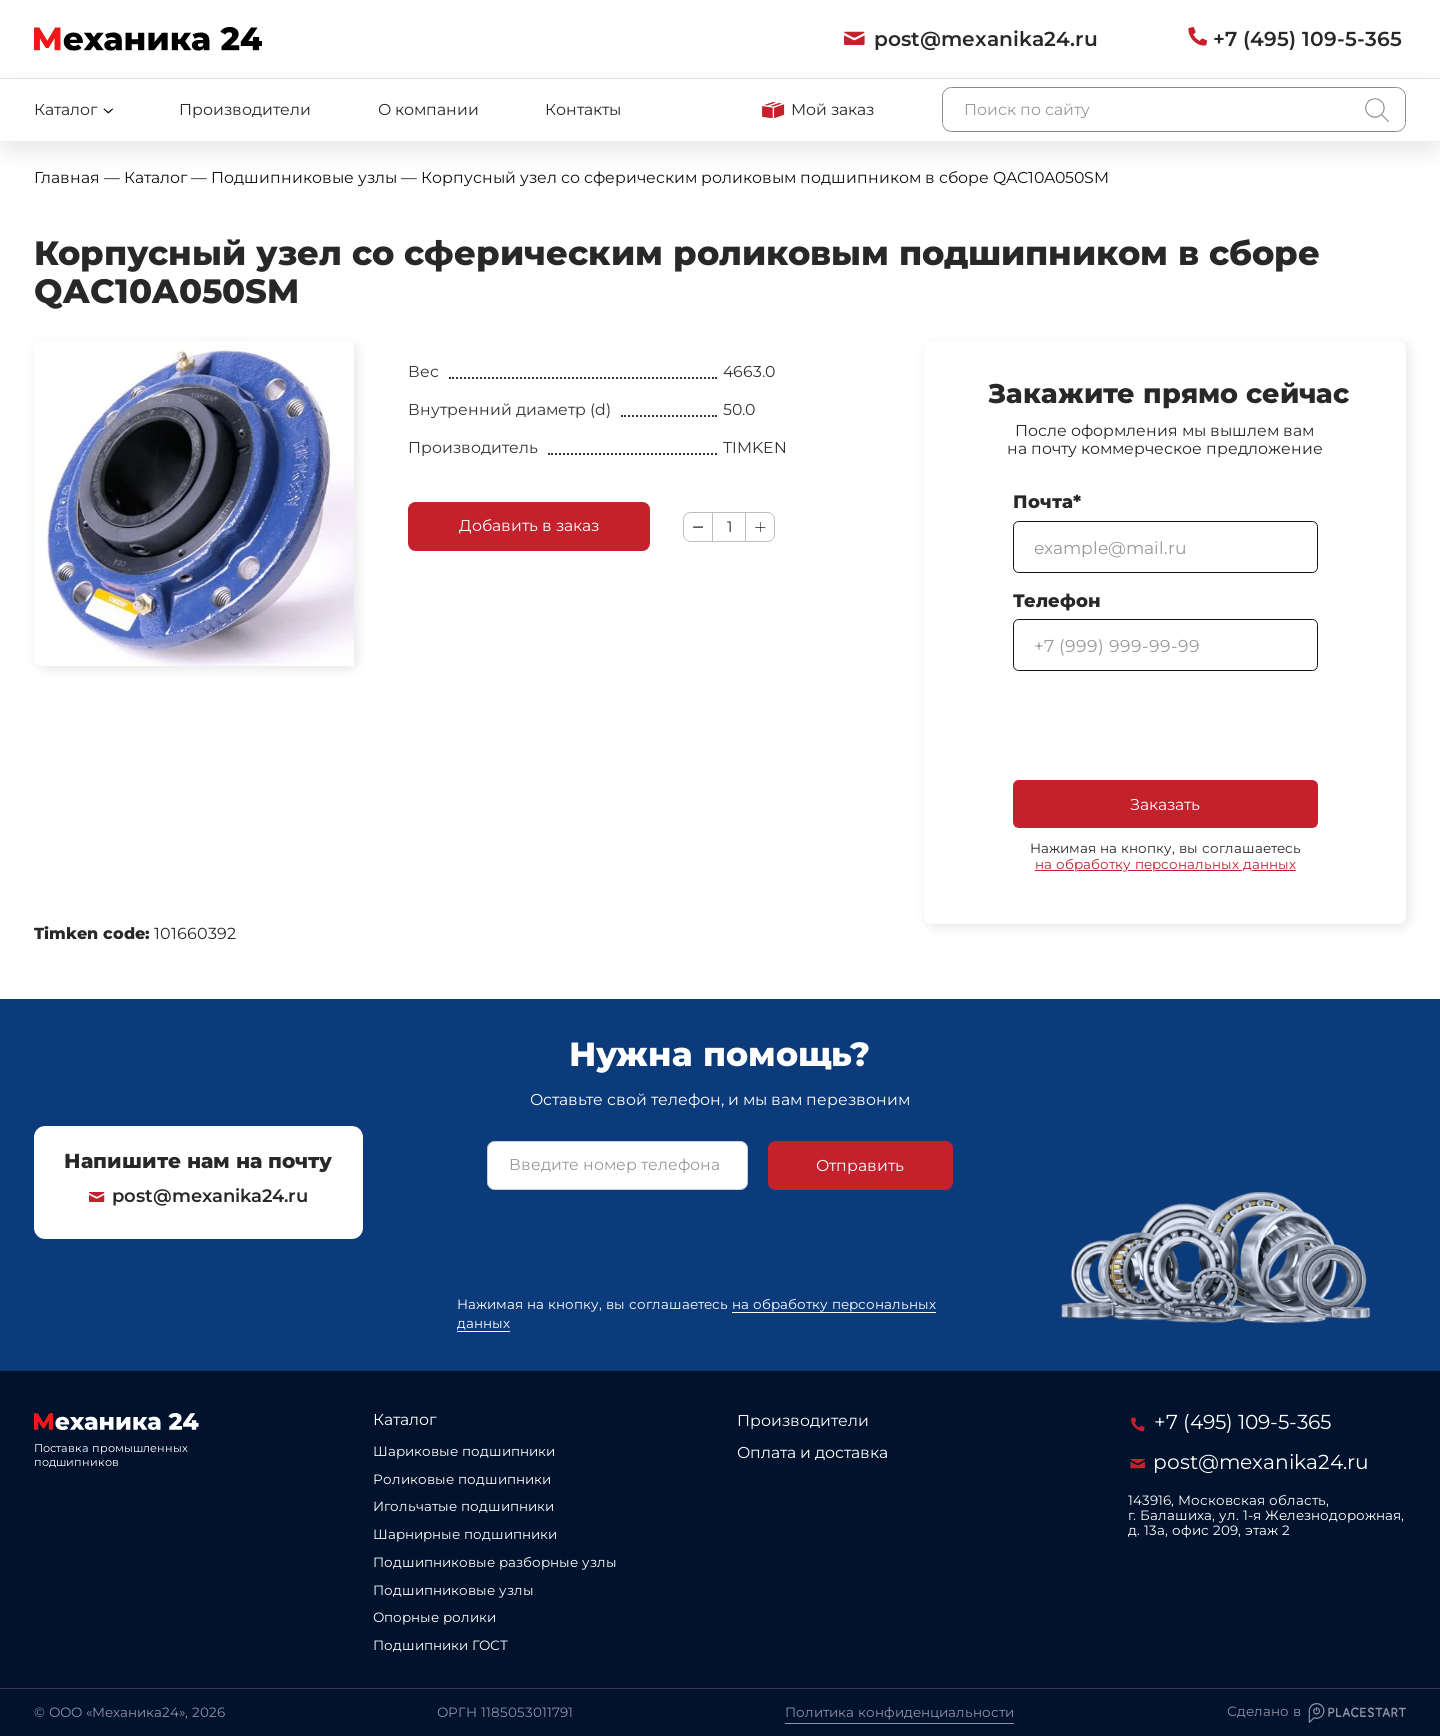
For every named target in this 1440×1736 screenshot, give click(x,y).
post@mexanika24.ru (198, 1196)
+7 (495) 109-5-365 (1231, 1421)
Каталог (404, 1419)
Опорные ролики (434, 1617)
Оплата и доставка (812, 1452)
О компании (428, 109)
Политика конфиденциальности (899, 1712)
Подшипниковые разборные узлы (495, 1562)
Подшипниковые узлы (453, 1590)
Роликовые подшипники (462, 1479)
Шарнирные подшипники (465, 1534)
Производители (245, 109)
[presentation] (1165, 727)
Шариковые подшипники (464, 1451)
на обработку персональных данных (1165, 864)
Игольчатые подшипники (463, 1506)
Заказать (1165, 804)
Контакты (583, 109)
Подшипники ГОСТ (440, 1645)
